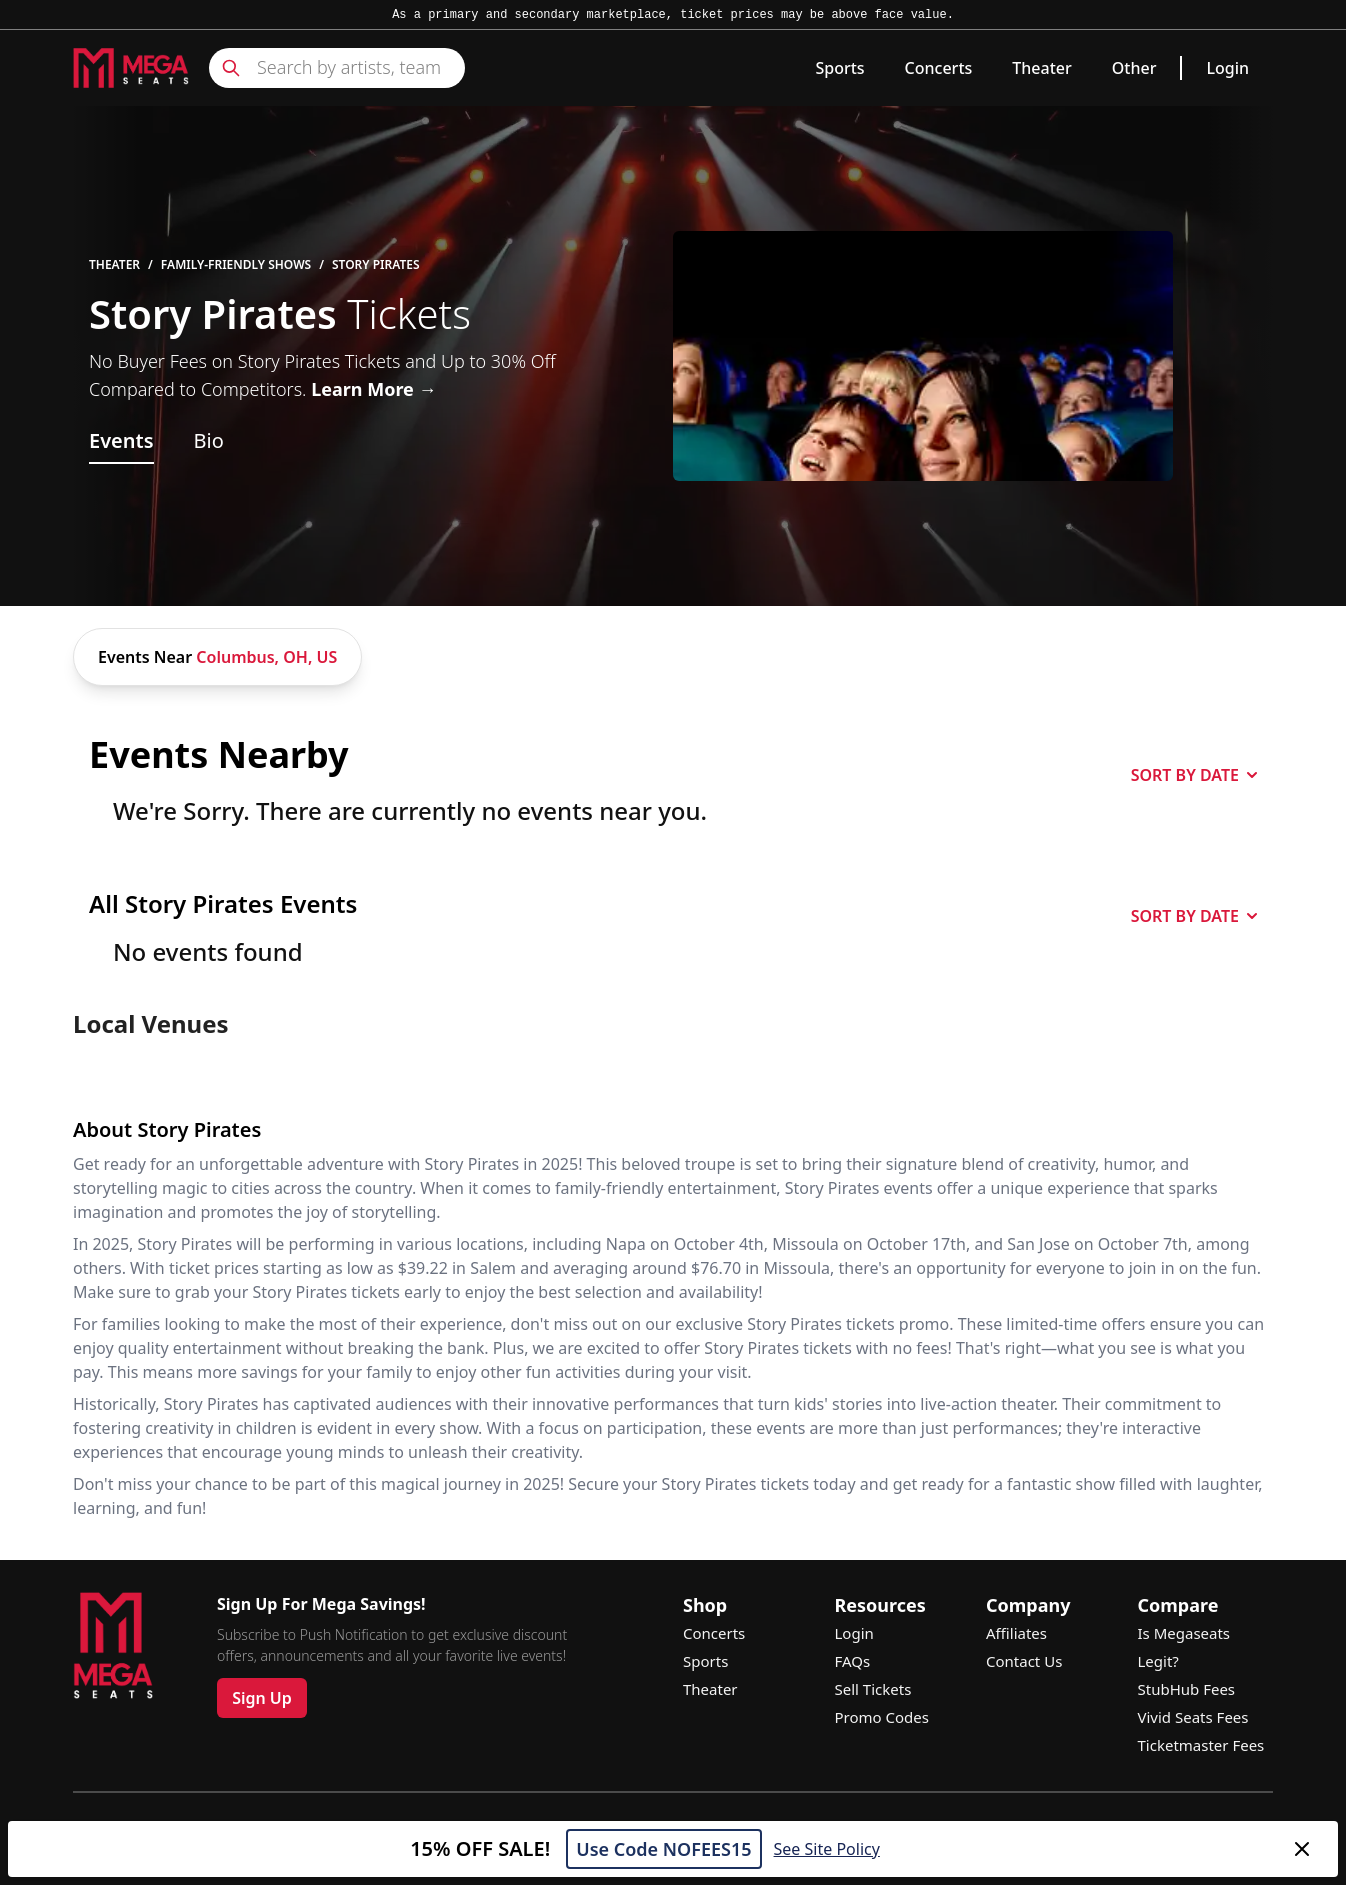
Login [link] (1227, 68)
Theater (1041, 68)
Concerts (939, 68)
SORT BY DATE (1194, 775)
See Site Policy (827, 1849)
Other (1134, 68)
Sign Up (262, 1698)
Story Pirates (376, 265)
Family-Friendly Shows (236, 265)
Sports (839, 68)
